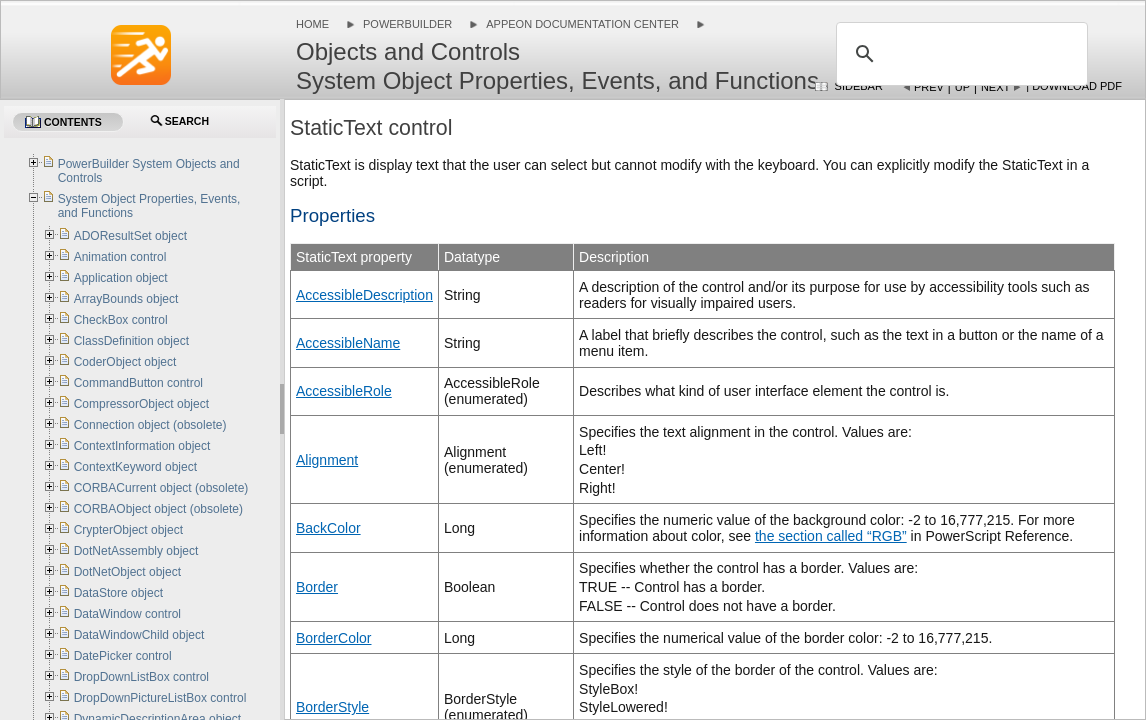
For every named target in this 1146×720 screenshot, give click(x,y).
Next (995, 87)
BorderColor (333, 638)
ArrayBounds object (126, 299)
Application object (121, 278)
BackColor (328, 528)
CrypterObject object (128, 530)
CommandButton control (138, 383)
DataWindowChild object (139, 635)
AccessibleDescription (364, 295)
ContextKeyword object (135, 467)
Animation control (120, 257)
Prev (929, 87)
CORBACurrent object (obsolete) (161, 488)
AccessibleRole (344, 391)
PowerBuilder (407, 24)
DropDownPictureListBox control (160, 698)
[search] (959, 54)
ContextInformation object (142, 446)
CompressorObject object (141, 404)
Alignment (327, 460)
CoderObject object (125, 362)
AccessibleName (348, 343)
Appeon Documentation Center (582, 24)
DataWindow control (127, 614)
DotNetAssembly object (136, 551)
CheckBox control (121, 320)
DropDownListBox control (141, 677)
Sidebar (859, 86)
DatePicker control (123, 656)
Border (317, 587)
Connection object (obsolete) (150, 425)
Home (312, 24)
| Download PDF (1074, 86)
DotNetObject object (127, 572)
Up (962, 87)
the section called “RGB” (831, 536)
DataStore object (118, 593)
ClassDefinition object (131, 341)
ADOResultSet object (130, 236)
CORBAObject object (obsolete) (158, 509)
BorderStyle (332, 707)
